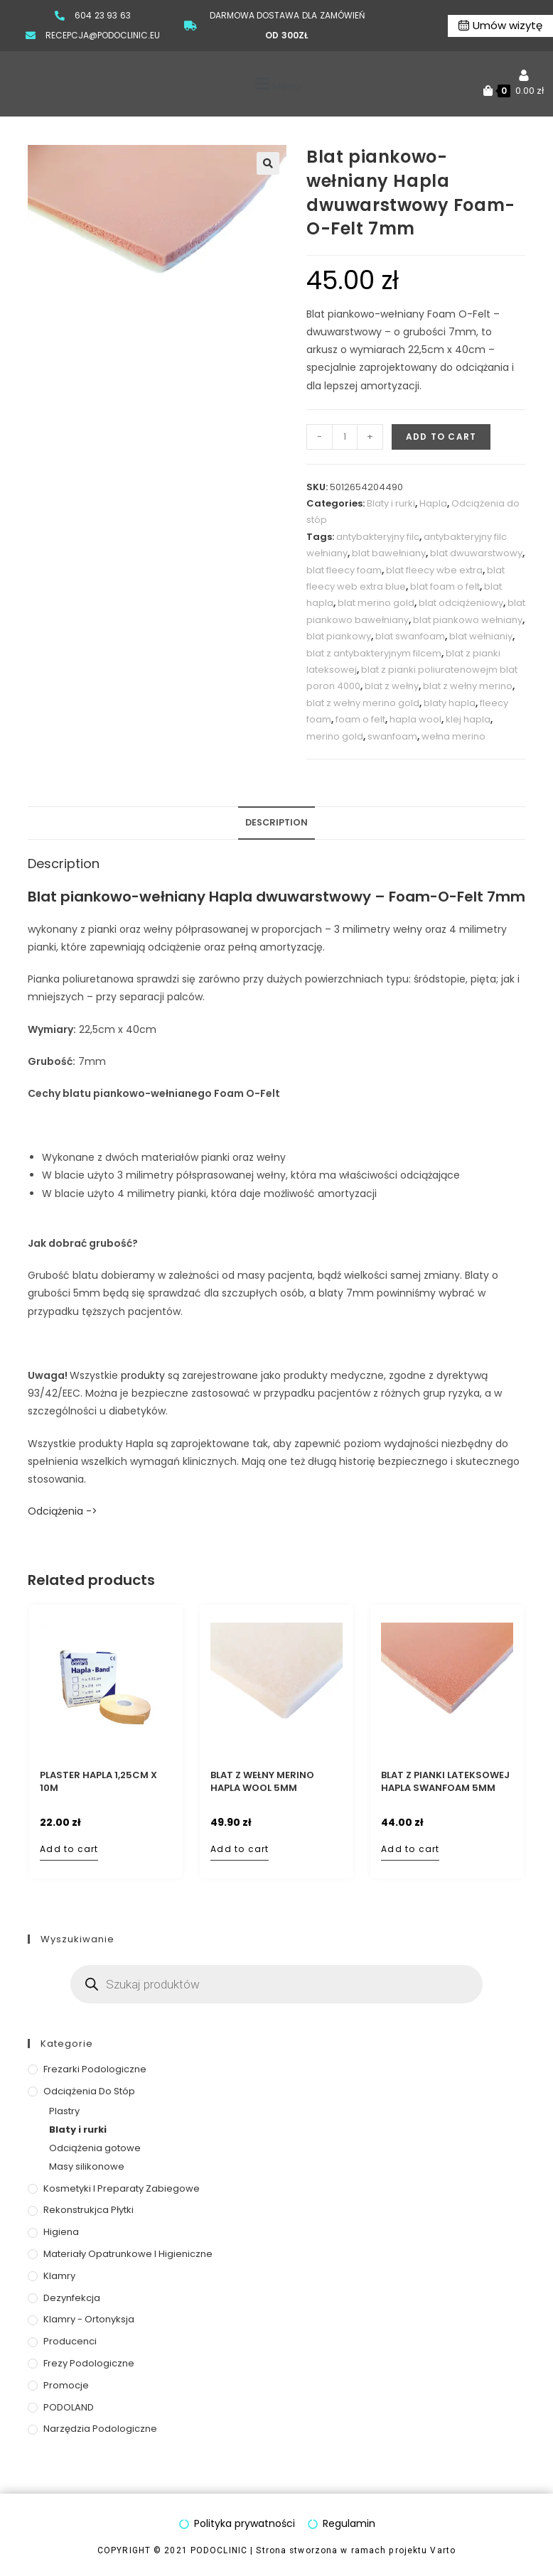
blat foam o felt (445, 586)
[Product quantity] (345, 437)
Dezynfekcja (71, 2298)
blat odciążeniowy (461, 603)
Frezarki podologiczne (94, 2069)
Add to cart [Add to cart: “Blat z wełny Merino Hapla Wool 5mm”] (239, 1849)
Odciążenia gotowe (95, 2148)
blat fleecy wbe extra (434, 570)
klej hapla (468, 719)
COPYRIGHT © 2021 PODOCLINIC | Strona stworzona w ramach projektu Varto (276, 2550)
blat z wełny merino (467, 686)
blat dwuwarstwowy (476, 553)
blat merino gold (376, 603)
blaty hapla (450, 703)
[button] (275, 84)
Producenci (70, 2341)
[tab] (276, 823)
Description (276, 822)
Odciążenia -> (62, 1511)
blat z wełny (392, 686)
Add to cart (441, 437)
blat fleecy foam (344, 570)
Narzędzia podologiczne (100, 2428)
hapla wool (415, 719)
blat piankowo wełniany (467, 620)
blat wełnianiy (480, 636)
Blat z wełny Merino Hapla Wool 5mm (262, 1782)
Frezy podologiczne (88, 2363)
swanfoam (392, 736)
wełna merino (453, 736)
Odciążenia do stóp (89, 2091)
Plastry (64, 2111)
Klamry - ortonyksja (88, 2319)
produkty (143, 1375)
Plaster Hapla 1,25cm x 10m (98, 1782)
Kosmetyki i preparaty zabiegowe (121, 2188)
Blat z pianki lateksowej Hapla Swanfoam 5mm (445, 1782)
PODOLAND (68, 2407)
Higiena (61, 2232)
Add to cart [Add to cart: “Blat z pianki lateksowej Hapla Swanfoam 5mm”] (410, 1849)
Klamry (59, 2276)
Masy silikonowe (86, 2166)
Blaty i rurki (391, 503)
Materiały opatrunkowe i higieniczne (128, 2254)
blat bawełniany (389, 553)
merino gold (334, 736)
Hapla (433, 503)
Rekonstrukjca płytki (88, 2210)
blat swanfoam (410, 636)
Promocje (66, 2385)
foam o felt (360, 719)
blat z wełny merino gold (362, 703)
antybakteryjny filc (377, 536)
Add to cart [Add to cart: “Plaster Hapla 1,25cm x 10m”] (69, 1849)
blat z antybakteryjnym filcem (373, 653)
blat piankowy (338, 636)
